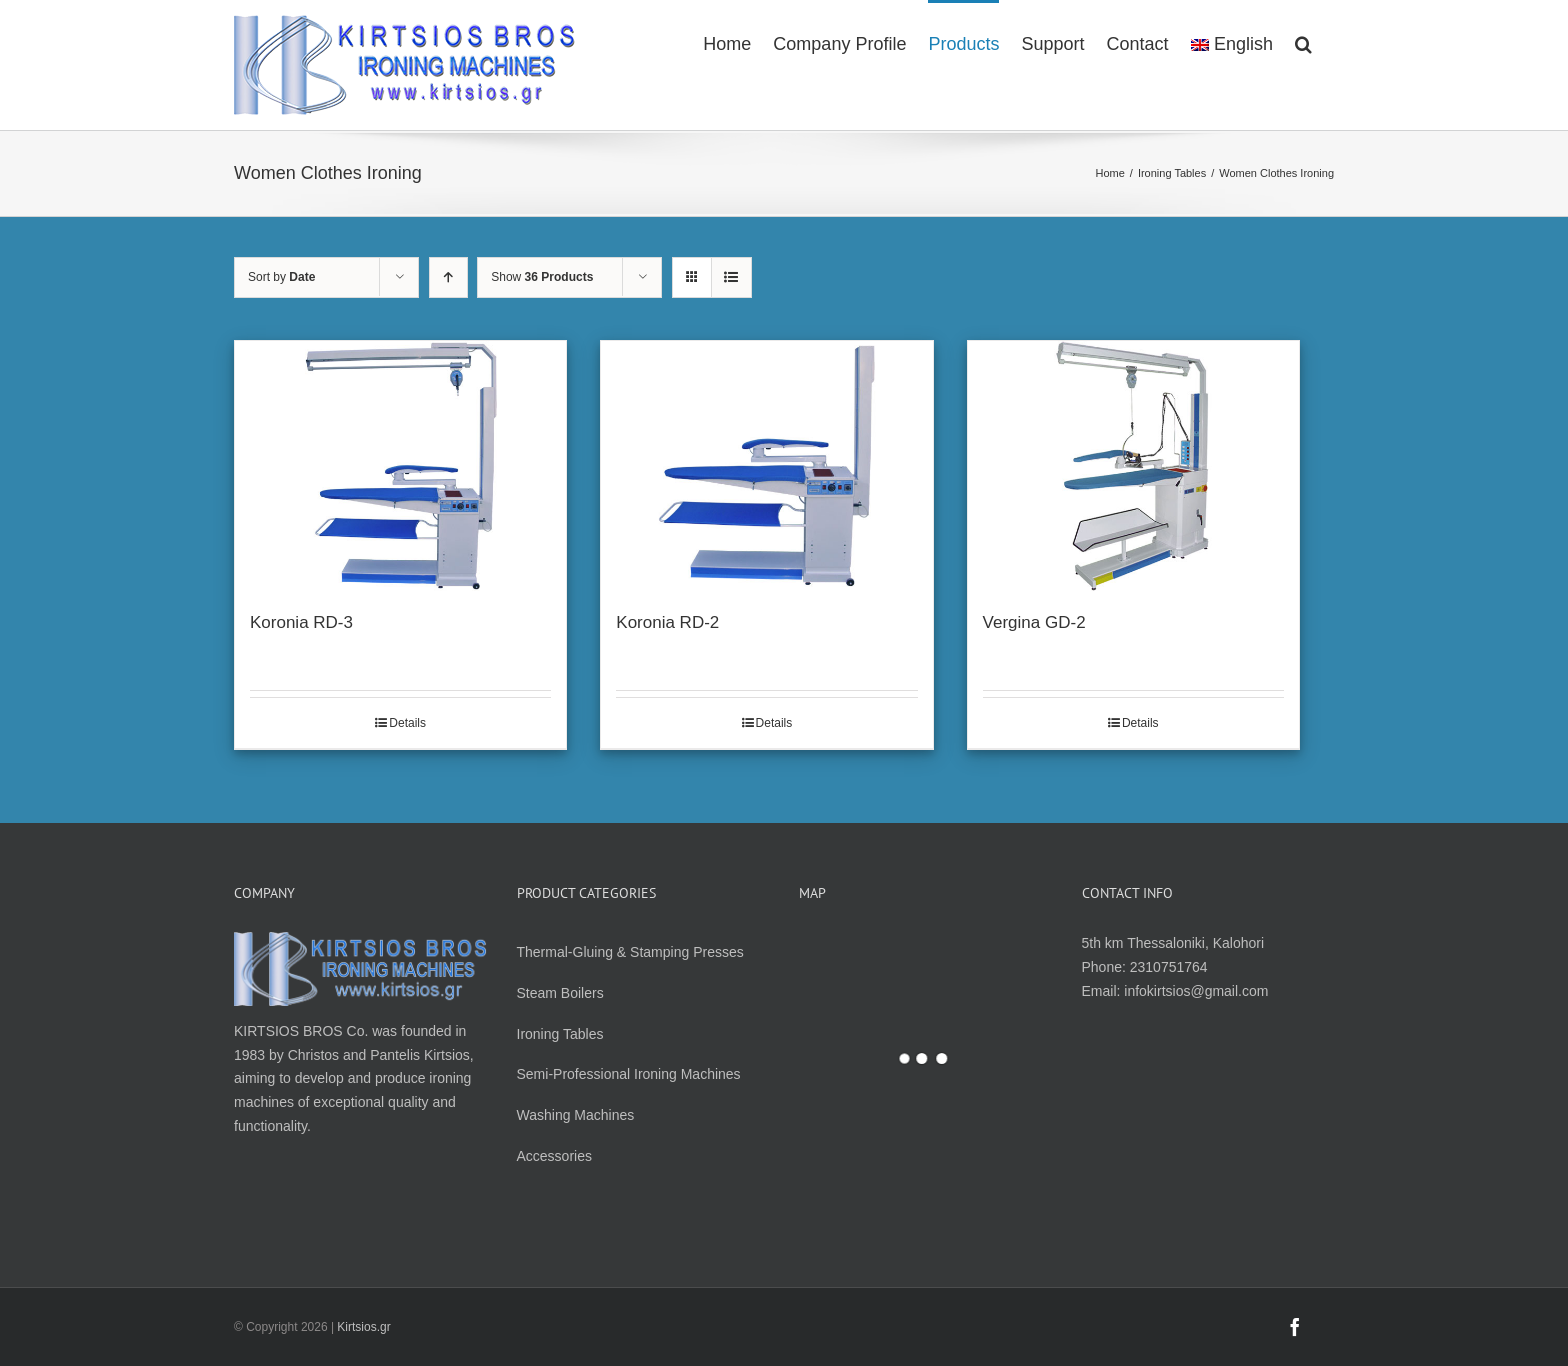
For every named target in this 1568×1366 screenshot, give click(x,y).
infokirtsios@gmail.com (1196, 991)
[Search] (1303, 43)
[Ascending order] (448, 277)
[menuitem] (727, 43)
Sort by (281, 277)
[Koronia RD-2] (766, 466)
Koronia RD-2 (667, 622)
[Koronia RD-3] (400, 466)
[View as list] (731, 277)
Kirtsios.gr (363, 1327)
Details (407, 723)
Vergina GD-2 (1034, 622)
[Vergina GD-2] (1133, 466)
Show (542, 277)
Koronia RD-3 (301, 622)
